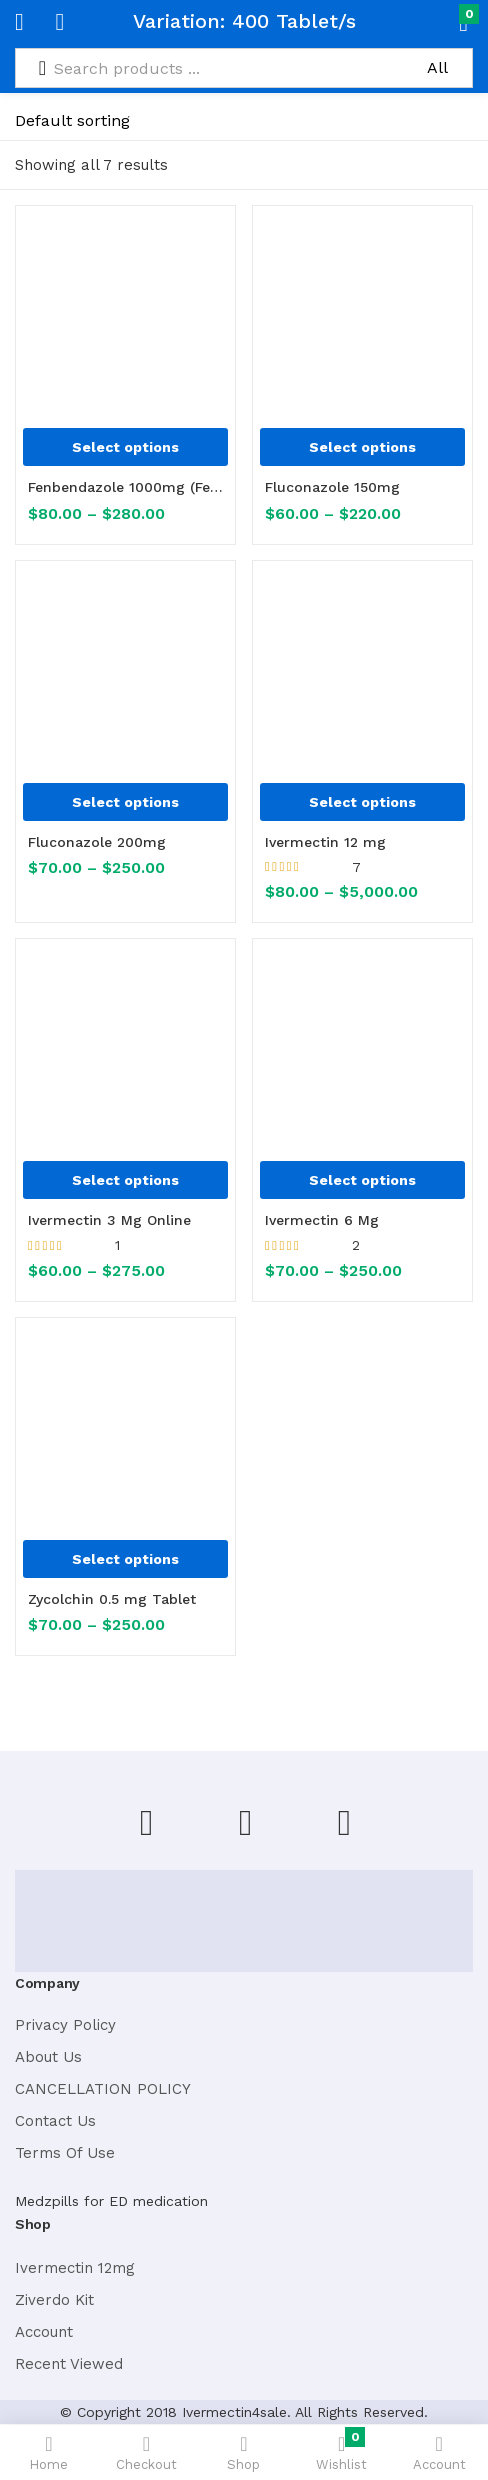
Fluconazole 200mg (97, 842)
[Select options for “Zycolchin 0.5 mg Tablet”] (125, 1559)
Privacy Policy (65, 2025)
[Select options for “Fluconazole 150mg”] (362, 447)
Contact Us (55, 2121)
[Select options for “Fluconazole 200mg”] (125, 802)
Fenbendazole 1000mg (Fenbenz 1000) (125, 487)
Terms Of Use (65, 2153)
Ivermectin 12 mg (325, 842)
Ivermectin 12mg (75, 2268)
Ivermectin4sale (234, 2412)
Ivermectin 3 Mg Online (109, 1220)
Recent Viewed (69, 2364)
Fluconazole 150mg (332, 487)
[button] (430, 22)
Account (44, 2332)
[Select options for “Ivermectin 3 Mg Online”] (125, 1180)
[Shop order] (111, 121)
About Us (48, 2057)
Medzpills (47, 2201)
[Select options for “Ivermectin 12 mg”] (362, 802)
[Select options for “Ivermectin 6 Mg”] (362, 1180)
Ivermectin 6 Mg (322, 1220)
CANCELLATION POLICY (103, 2089)
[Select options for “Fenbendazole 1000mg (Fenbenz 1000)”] (125, 447)
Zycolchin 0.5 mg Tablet (112, 1599)
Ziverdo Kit (54, 2300)
